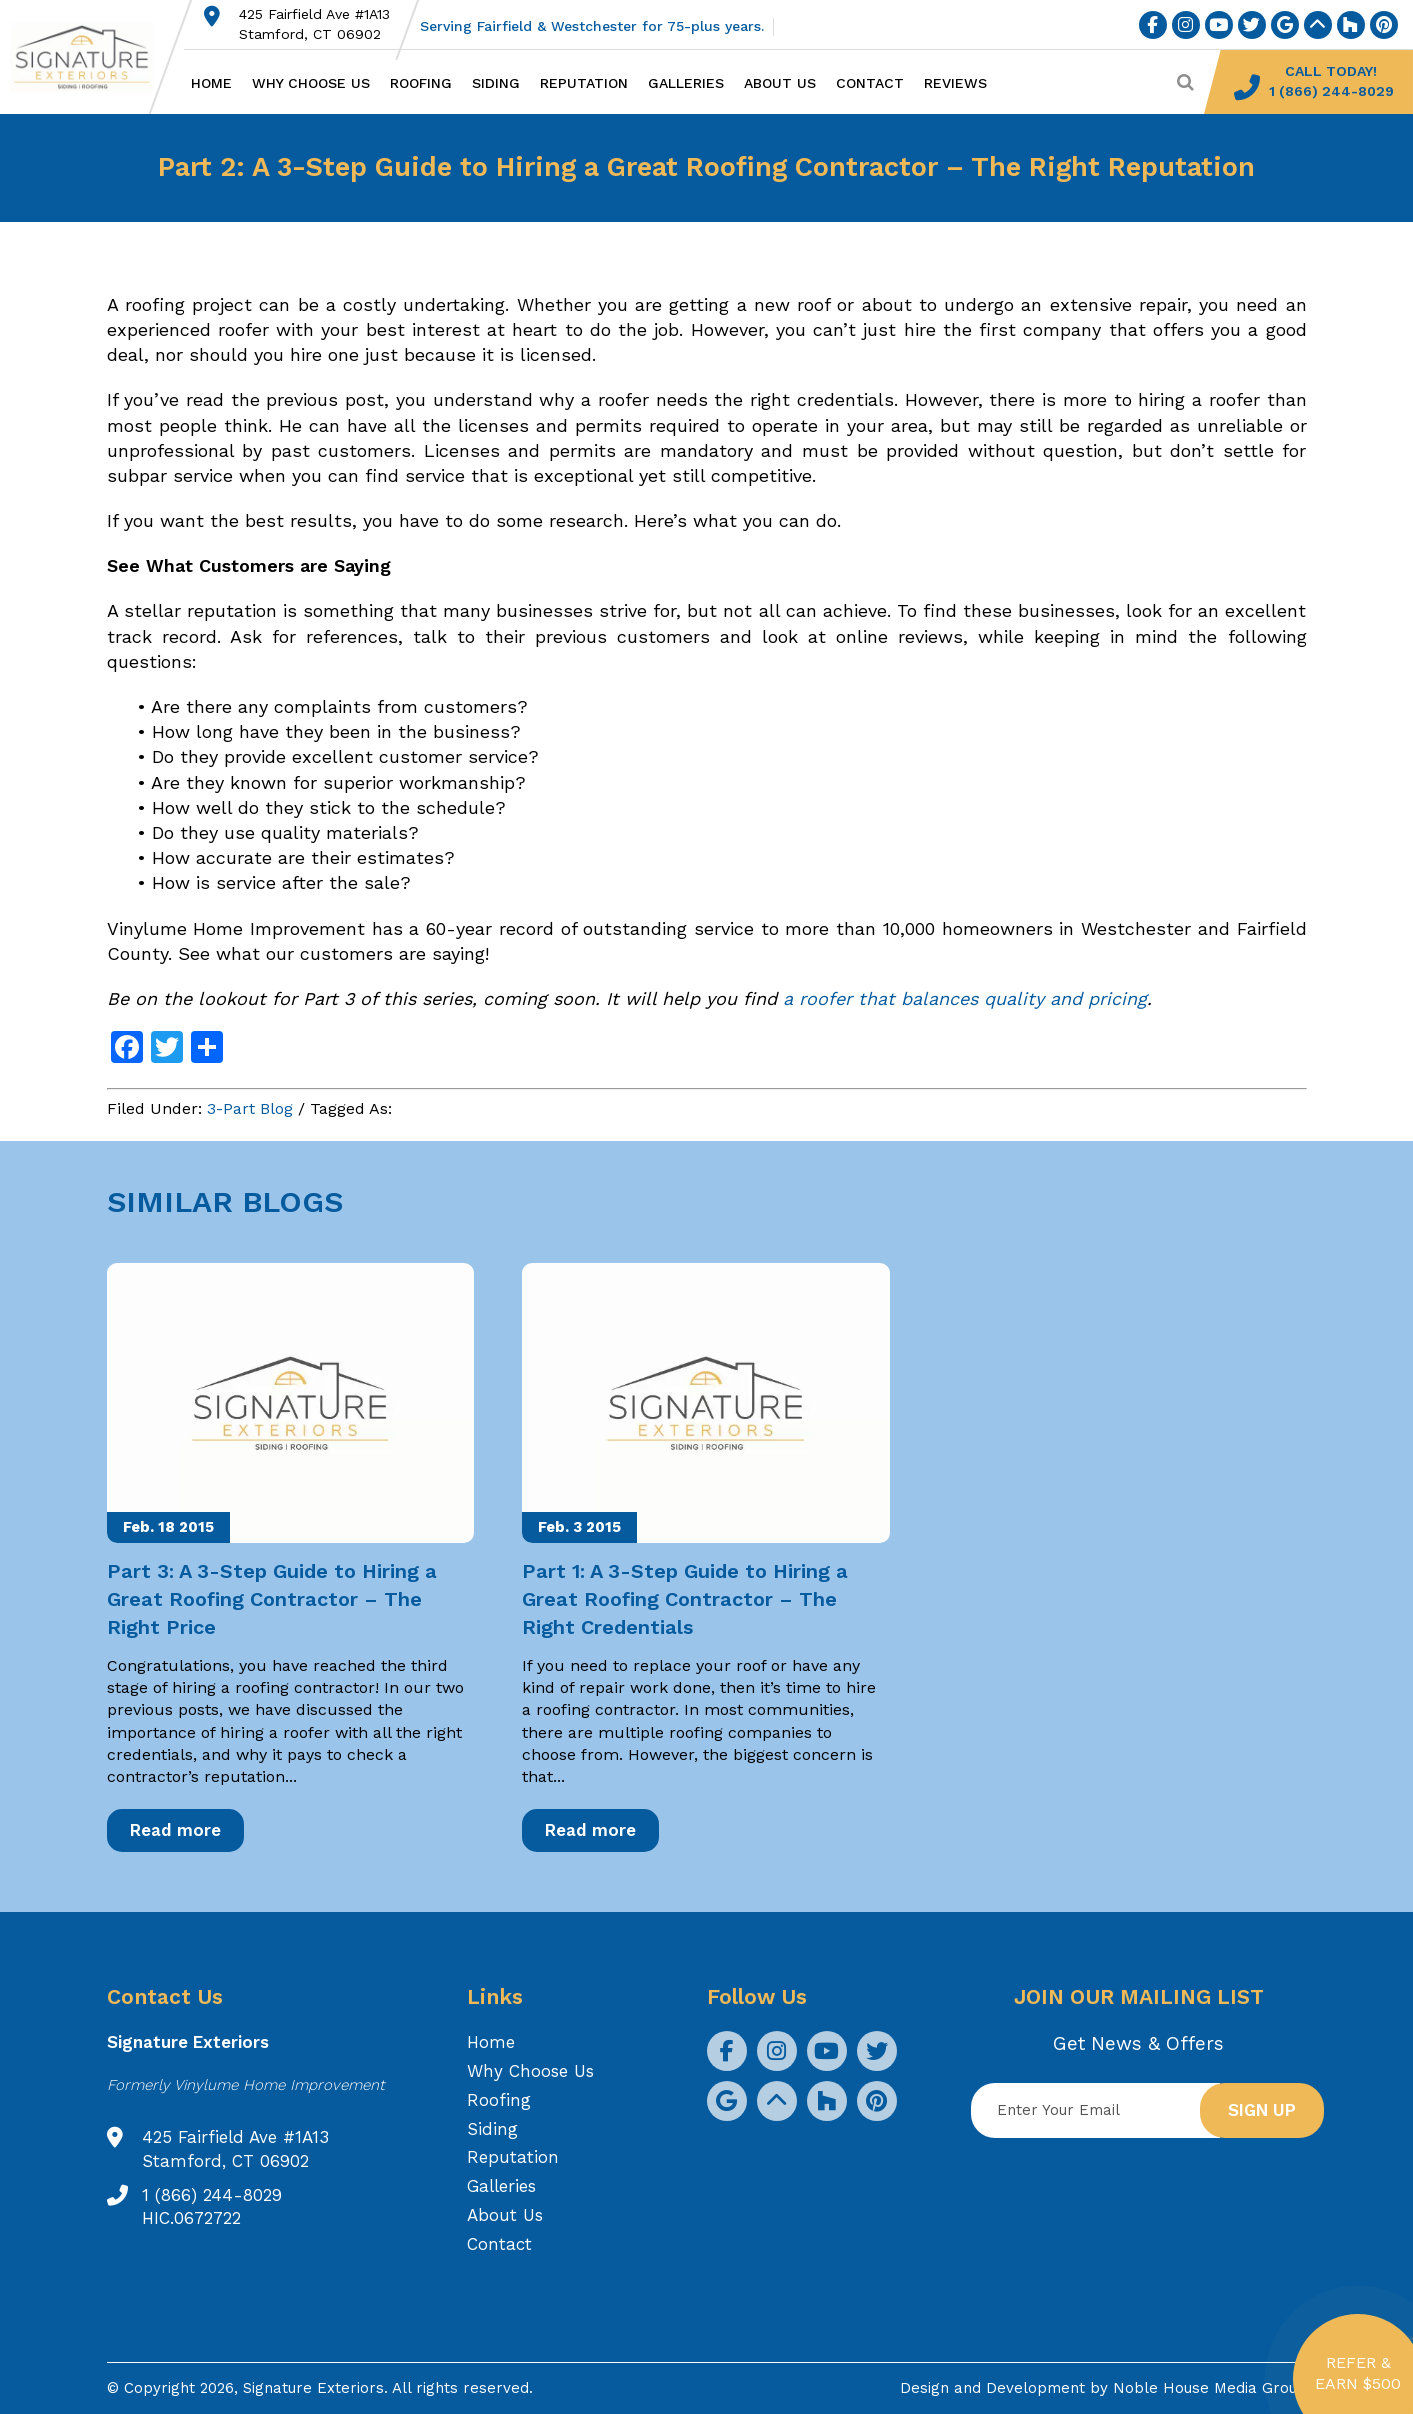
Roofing (421, 83)
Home (211, 83)
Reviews (955, 83)
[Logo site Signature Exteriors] (92, 57)
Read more (175, 1830)
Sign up (1262, 2110)
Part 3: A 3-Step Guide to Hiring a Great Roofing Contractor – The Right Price (272, 1599)
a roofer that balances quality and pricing (965, 998)
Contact (870, 83)
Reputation (584, 83)
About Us (780, 83)
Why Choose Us (311, 83)
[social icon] (1153, 25)
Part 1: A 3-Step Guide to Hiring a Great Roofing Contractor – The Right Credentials (685, 1599)
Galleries (686, 83)
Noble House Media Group (1210, 2388)
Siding (496, 83)
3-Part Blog (250, 1108)
